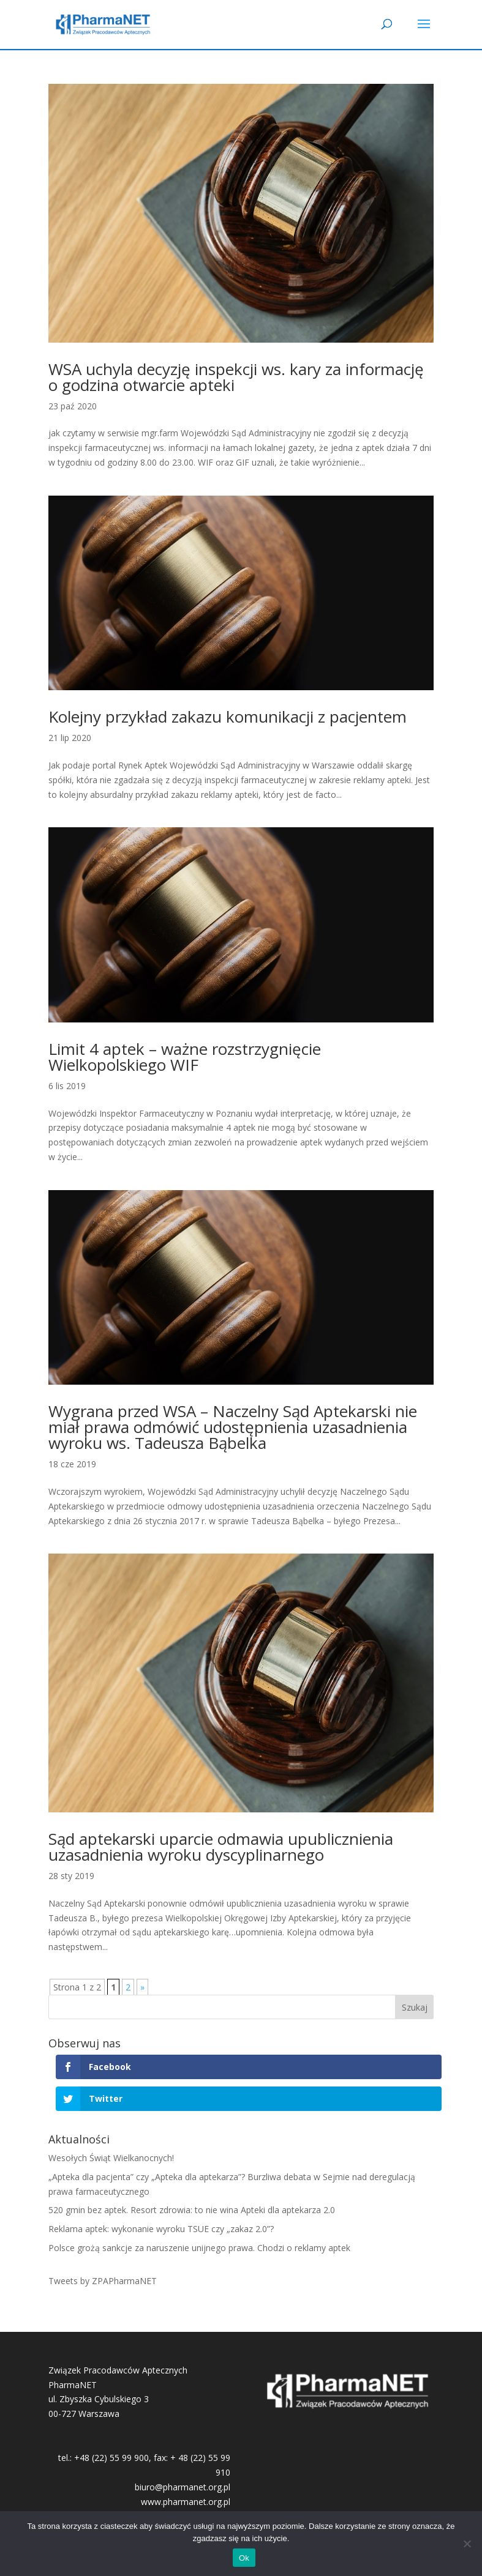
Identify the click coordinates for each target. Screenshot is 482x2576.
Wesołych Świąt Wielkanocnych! (111, 2158)
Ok (244, 2558)
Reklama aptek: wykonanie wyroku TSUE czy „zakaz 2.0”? (161, 2229)
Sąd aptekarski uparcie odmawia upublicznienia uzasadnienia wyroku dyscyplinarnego (220, 1847)
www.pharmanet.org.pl (185, 2501)
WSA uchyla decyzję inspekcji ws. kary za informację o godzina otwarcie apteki (236, 377)
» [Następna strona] (142, 1987)
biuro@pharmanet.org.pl (182, 2487)
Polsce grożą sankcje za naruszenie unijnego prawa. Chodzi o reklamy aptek (199, 2248)
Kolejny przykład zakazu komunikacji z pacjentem (227, 716)
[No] (467, 2543)
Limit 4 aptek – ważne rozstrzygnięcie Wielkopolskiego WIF (184, 1057)
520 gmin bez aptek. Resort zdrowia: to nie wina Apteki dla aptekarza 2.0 (191, 2210)
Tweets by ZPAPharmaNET (102, 2281)
